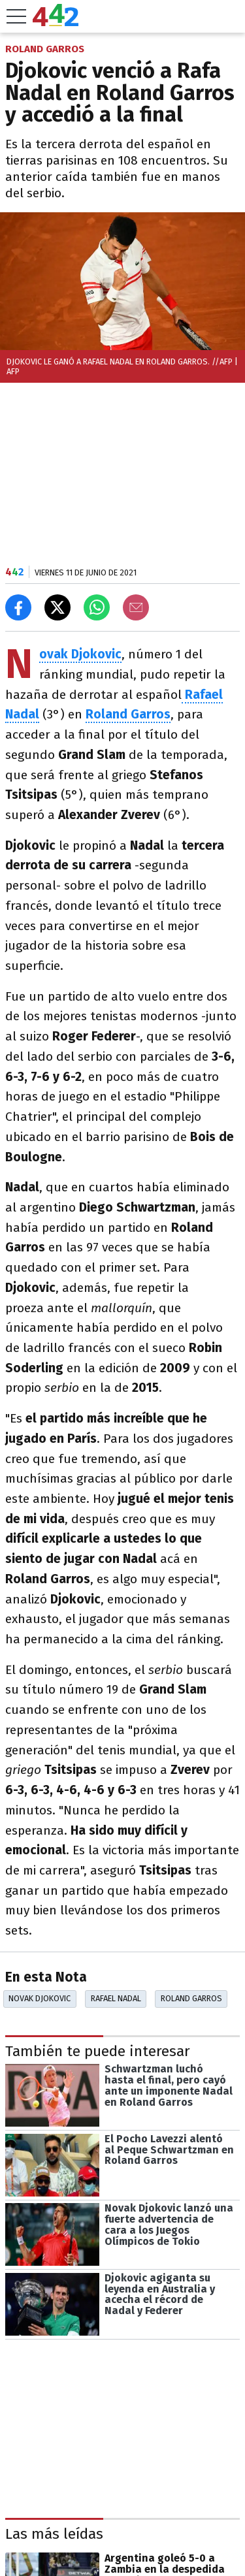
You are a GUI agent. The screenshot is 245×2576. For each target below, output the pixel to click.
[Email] (136, 607)
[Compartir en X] (57, 607)
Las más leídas (54, 2534)
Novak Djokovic (39, 1998)
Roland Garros (191, 1998)
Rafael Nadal (116, 1998)
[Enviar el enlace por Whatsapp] (97, 607)
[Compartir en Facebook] (18, 607)
